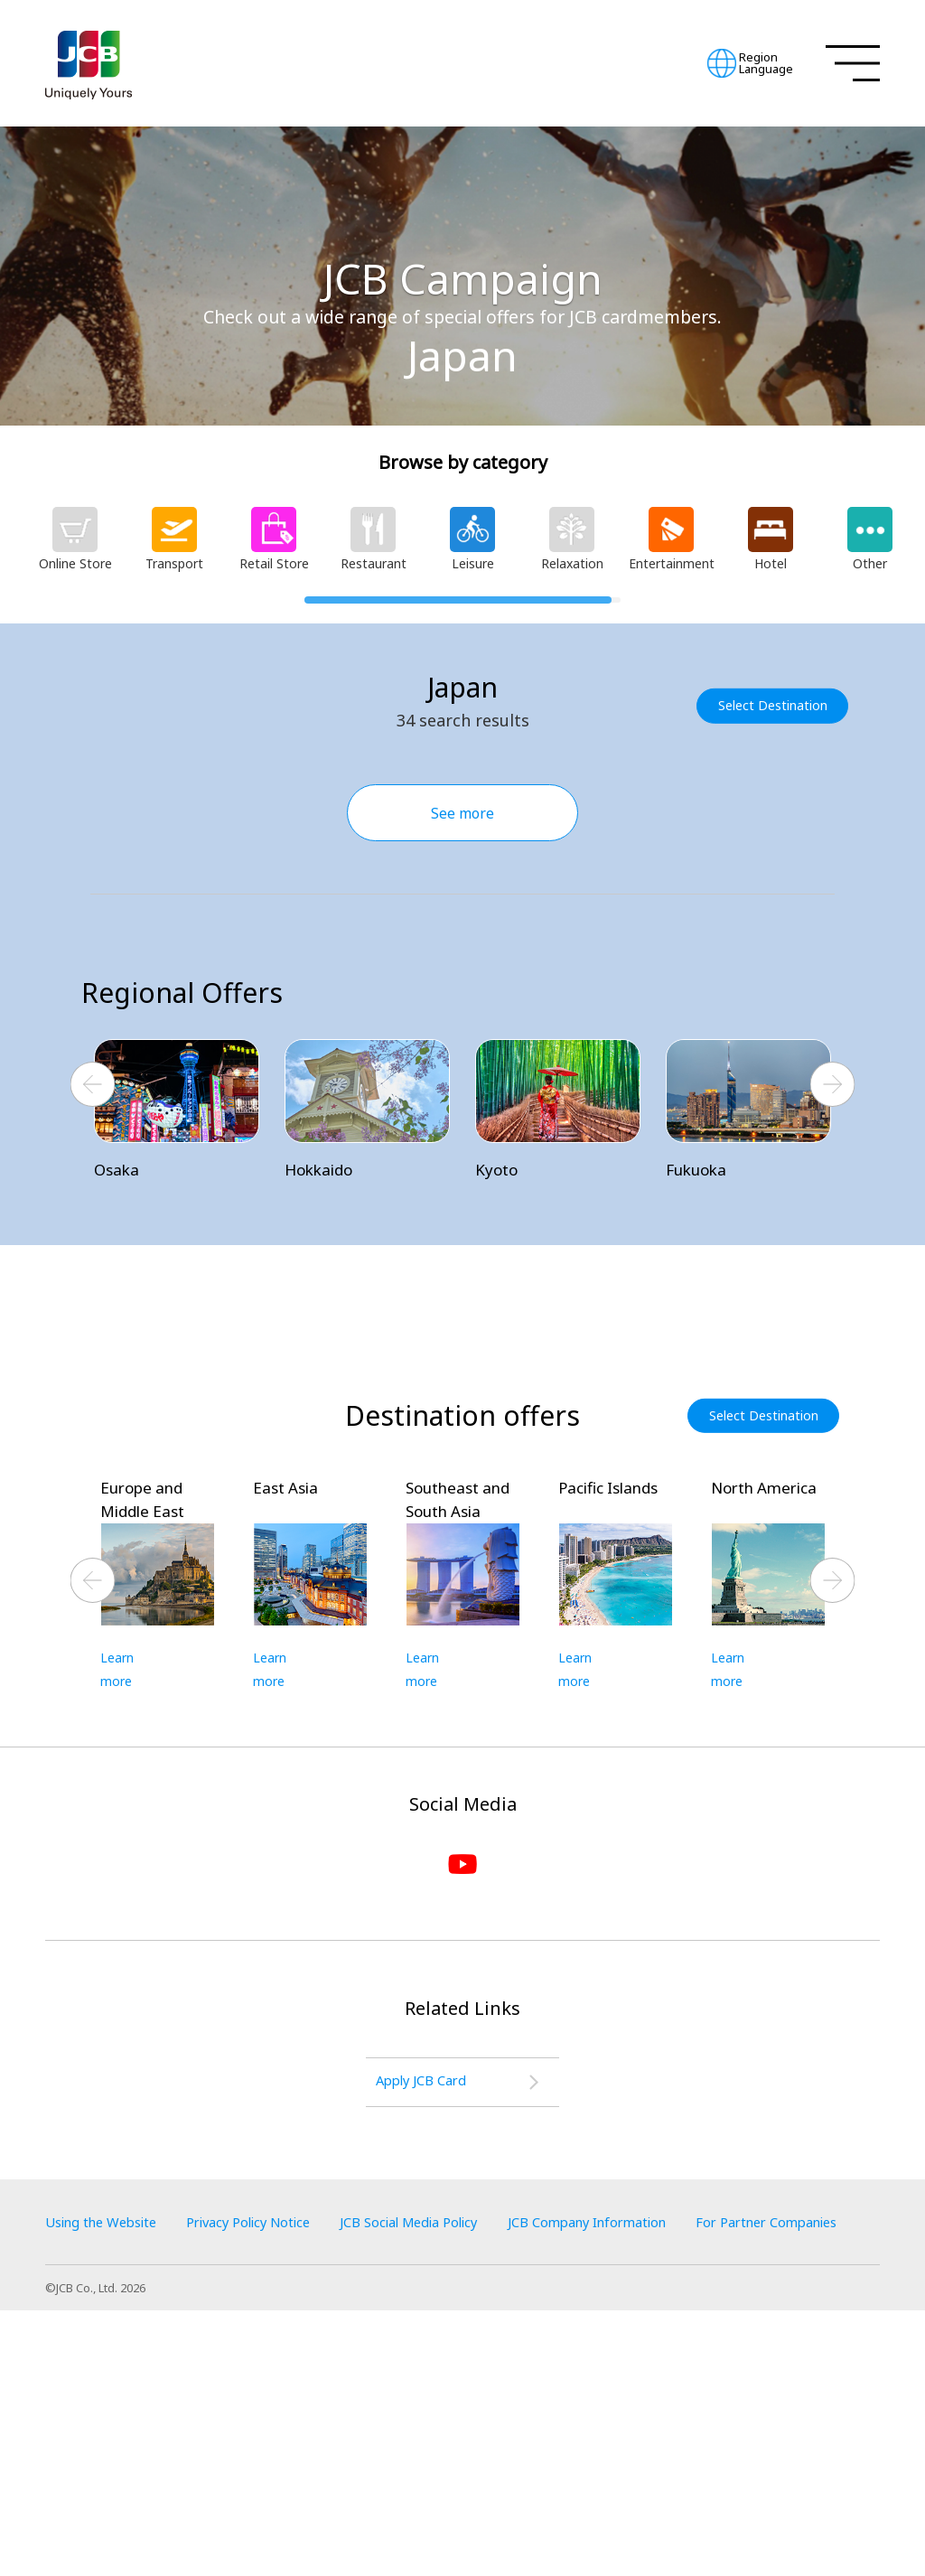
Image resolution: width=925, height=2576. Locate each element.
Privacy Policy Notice (273, 2460)
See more (462, 813)
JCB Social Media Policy (454, 2460)
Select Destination (777, 705)
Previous (93, 1086)
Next (832, 1086)
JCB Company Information (653, 2460)
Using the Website (108, 2460)
